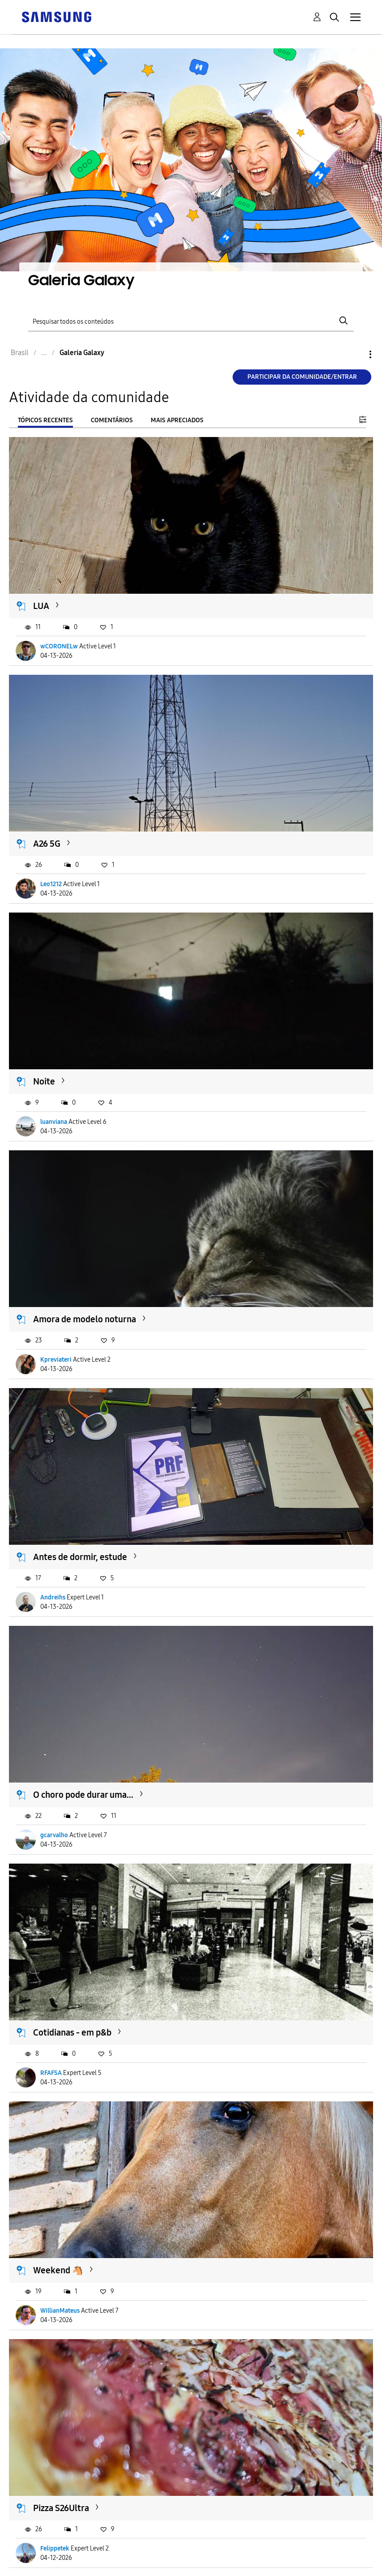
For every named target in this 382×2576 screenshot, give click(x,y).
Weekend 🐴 (58, 2270)
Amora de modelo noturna (84, 1319)
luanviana (53, 1122)
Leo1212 (51, 884)
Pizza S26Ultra (61, 2508)
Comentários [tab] (112, 420)
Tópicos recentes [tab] (45, 420)
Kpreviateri (56, 1359)
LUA (41, 605)
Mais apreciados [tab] (177, 420)
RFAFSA (51, 2073)
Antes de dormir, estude (80, 1557)
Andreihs (52, 1597)
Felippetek (54, 2548)
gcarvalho (54, 1835)
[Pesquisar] (191, 320)
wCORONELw (59, 646)
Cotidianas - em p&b (72, 2032)
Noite (44, 1081)
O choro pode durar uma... (83, 1794)
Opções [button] (355, 354)
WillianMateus (60, 2311)
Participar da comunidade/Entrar (302, 377)
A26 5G (46, 843)
